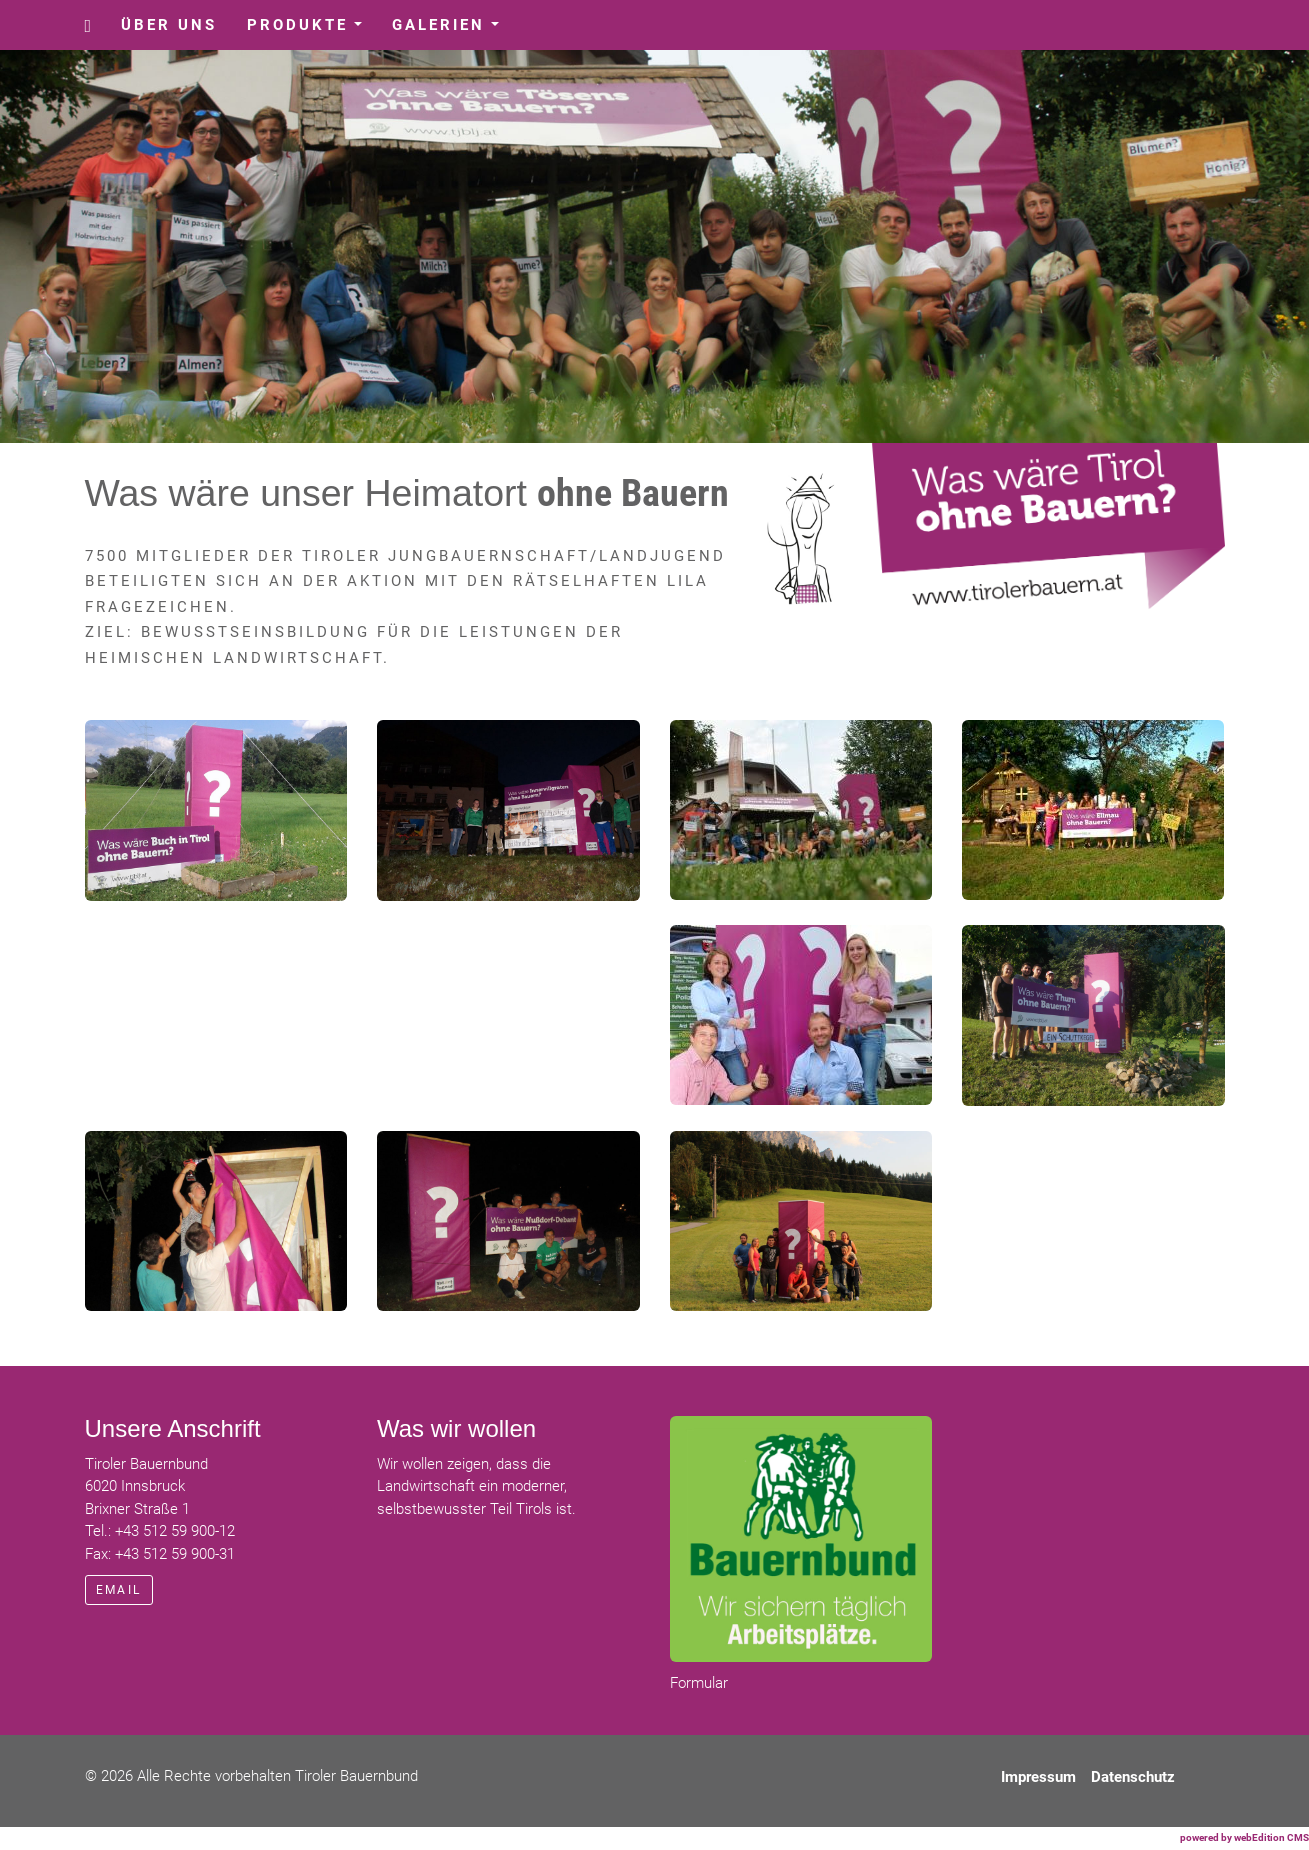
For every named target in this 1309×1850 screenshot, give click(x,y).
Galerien (453, 30)
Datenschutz (1133, 1777)
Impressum (1038, 1777)
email (119, 1590)
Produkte (312, 30)
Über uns (169, 25)
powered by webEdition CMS (1244, 1837)
